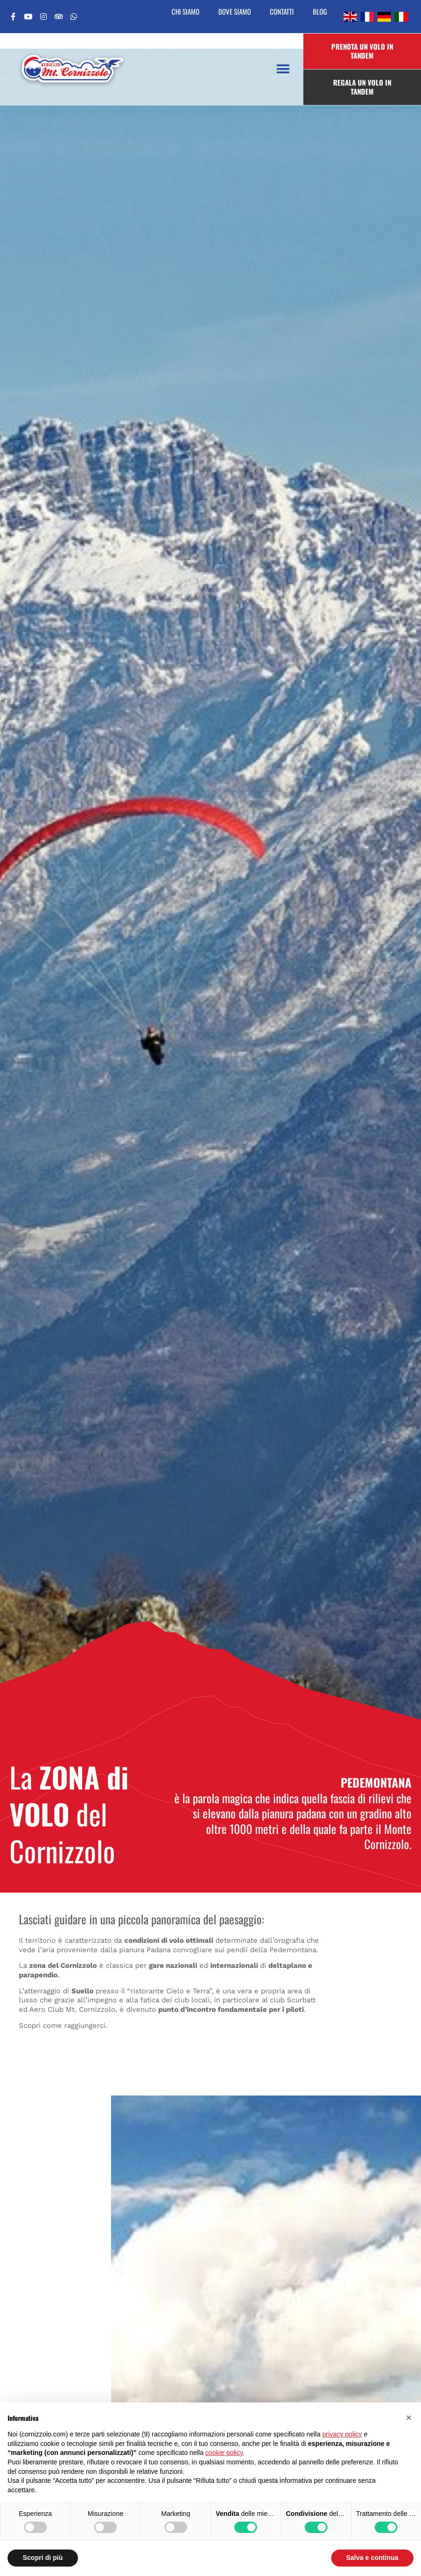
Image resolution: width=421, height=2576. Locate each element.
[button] (283, 69)
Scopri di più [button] (43, 2557)
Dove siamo (234, 11)
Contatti (282, 11)
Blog (320, 11)
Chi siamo (185, 11)
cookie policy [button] (224, 2452)
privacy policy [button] (342, 2434)
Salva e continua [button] (372, 2557)
